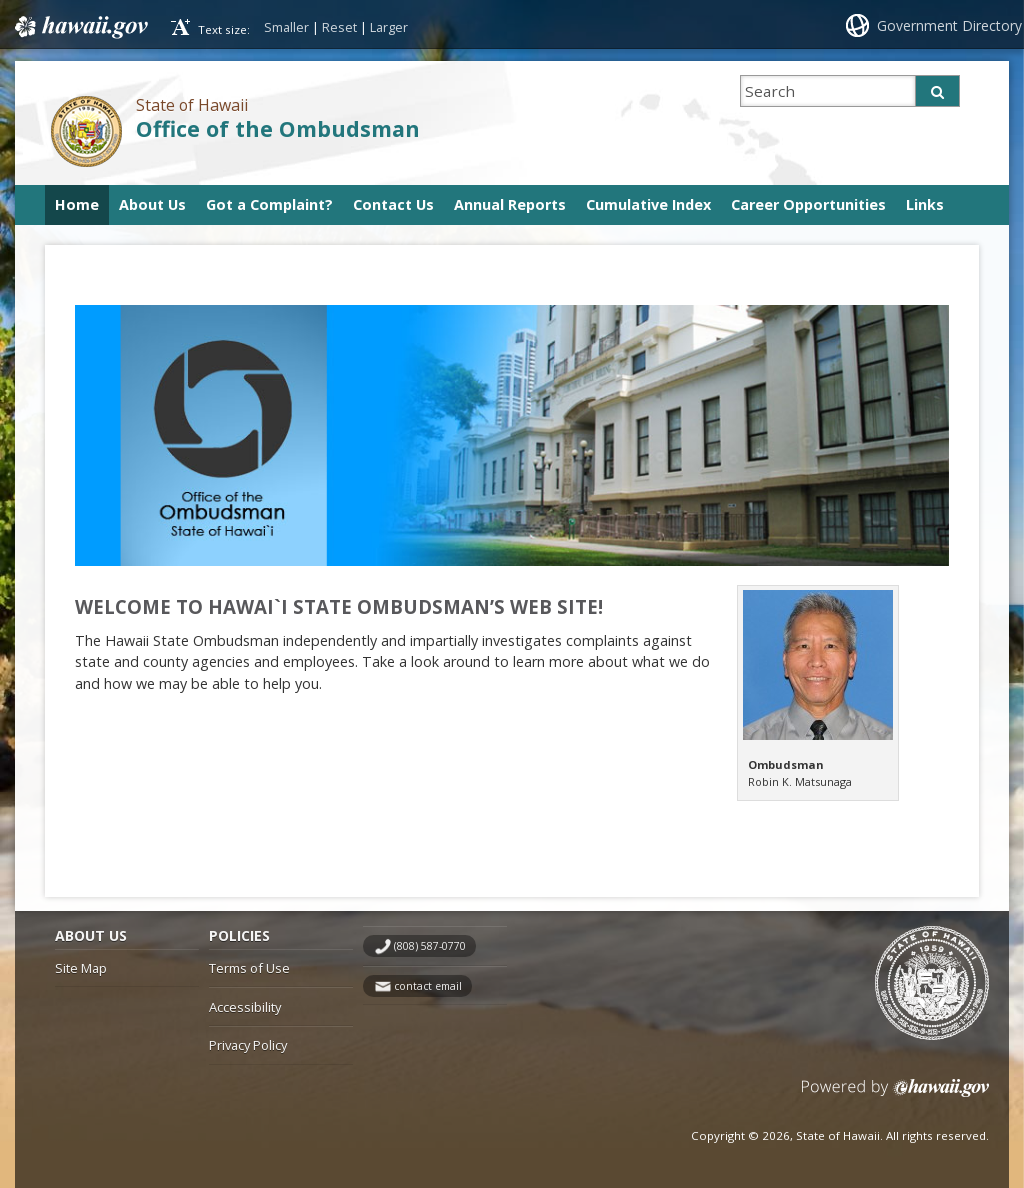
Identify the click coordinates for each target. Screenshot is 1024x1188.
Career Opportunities (808, 204)
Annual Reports (510, 204)
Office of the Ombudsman (278, 128)
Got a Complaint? (269, 204)
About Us (152, 204)
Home (77, 204)
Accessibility (245, 1007)
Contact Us (393, 204)
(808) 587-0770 (430, 946)
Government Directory (949, 25)
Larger (389, 27)
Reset (339, 27)
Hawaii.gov (79, 27)
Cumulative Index (648, 204)
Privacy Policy (248, 1045)
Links (925, 204)
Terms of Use (249, 968)
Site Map (81, 968)
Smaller (286, 27)
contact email (428, 986)
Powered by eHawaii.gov (895, 1095)
